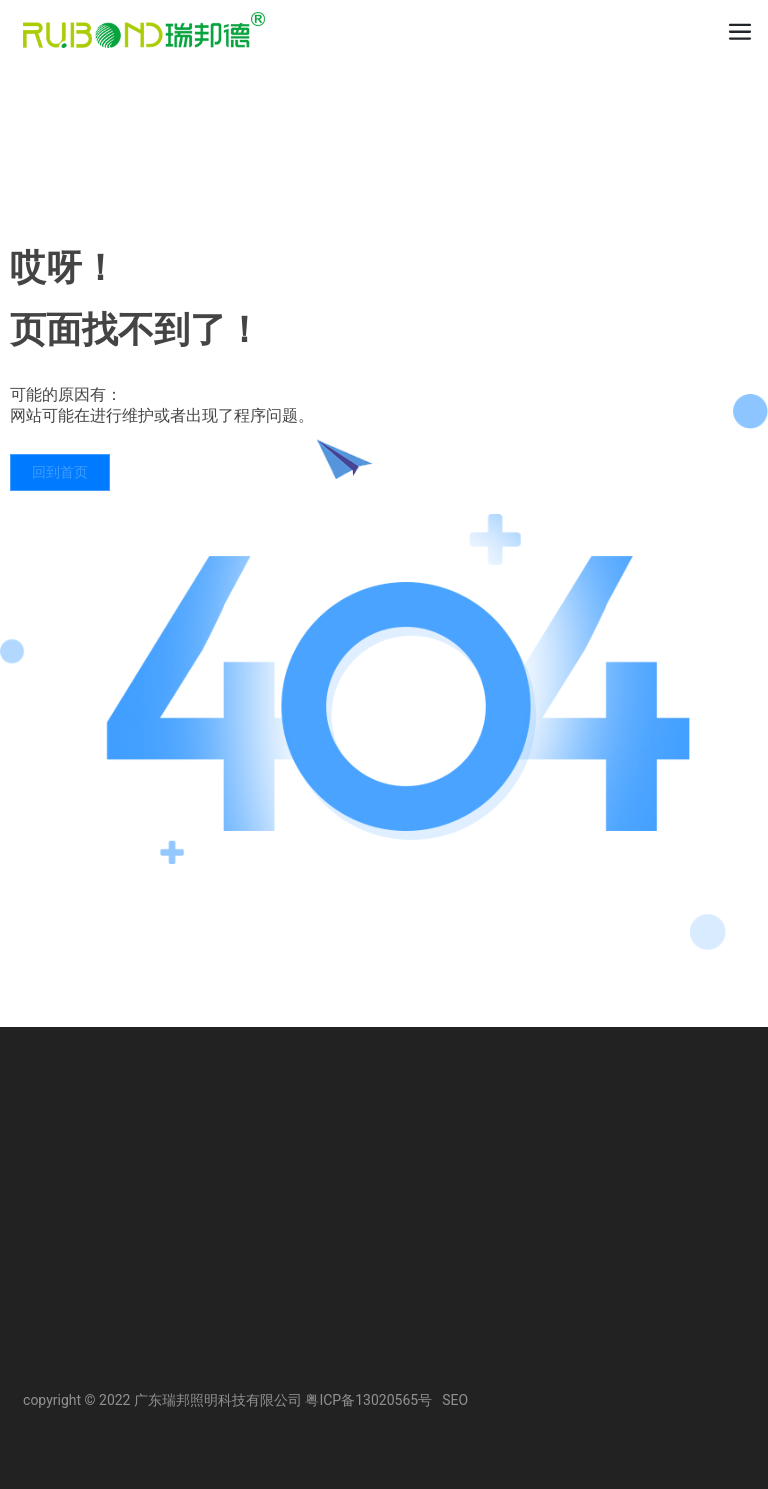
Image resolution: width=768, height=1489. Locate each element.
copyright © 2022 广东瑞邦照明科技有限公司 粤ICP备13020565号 (227, 1400)
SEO (455, 1400)
